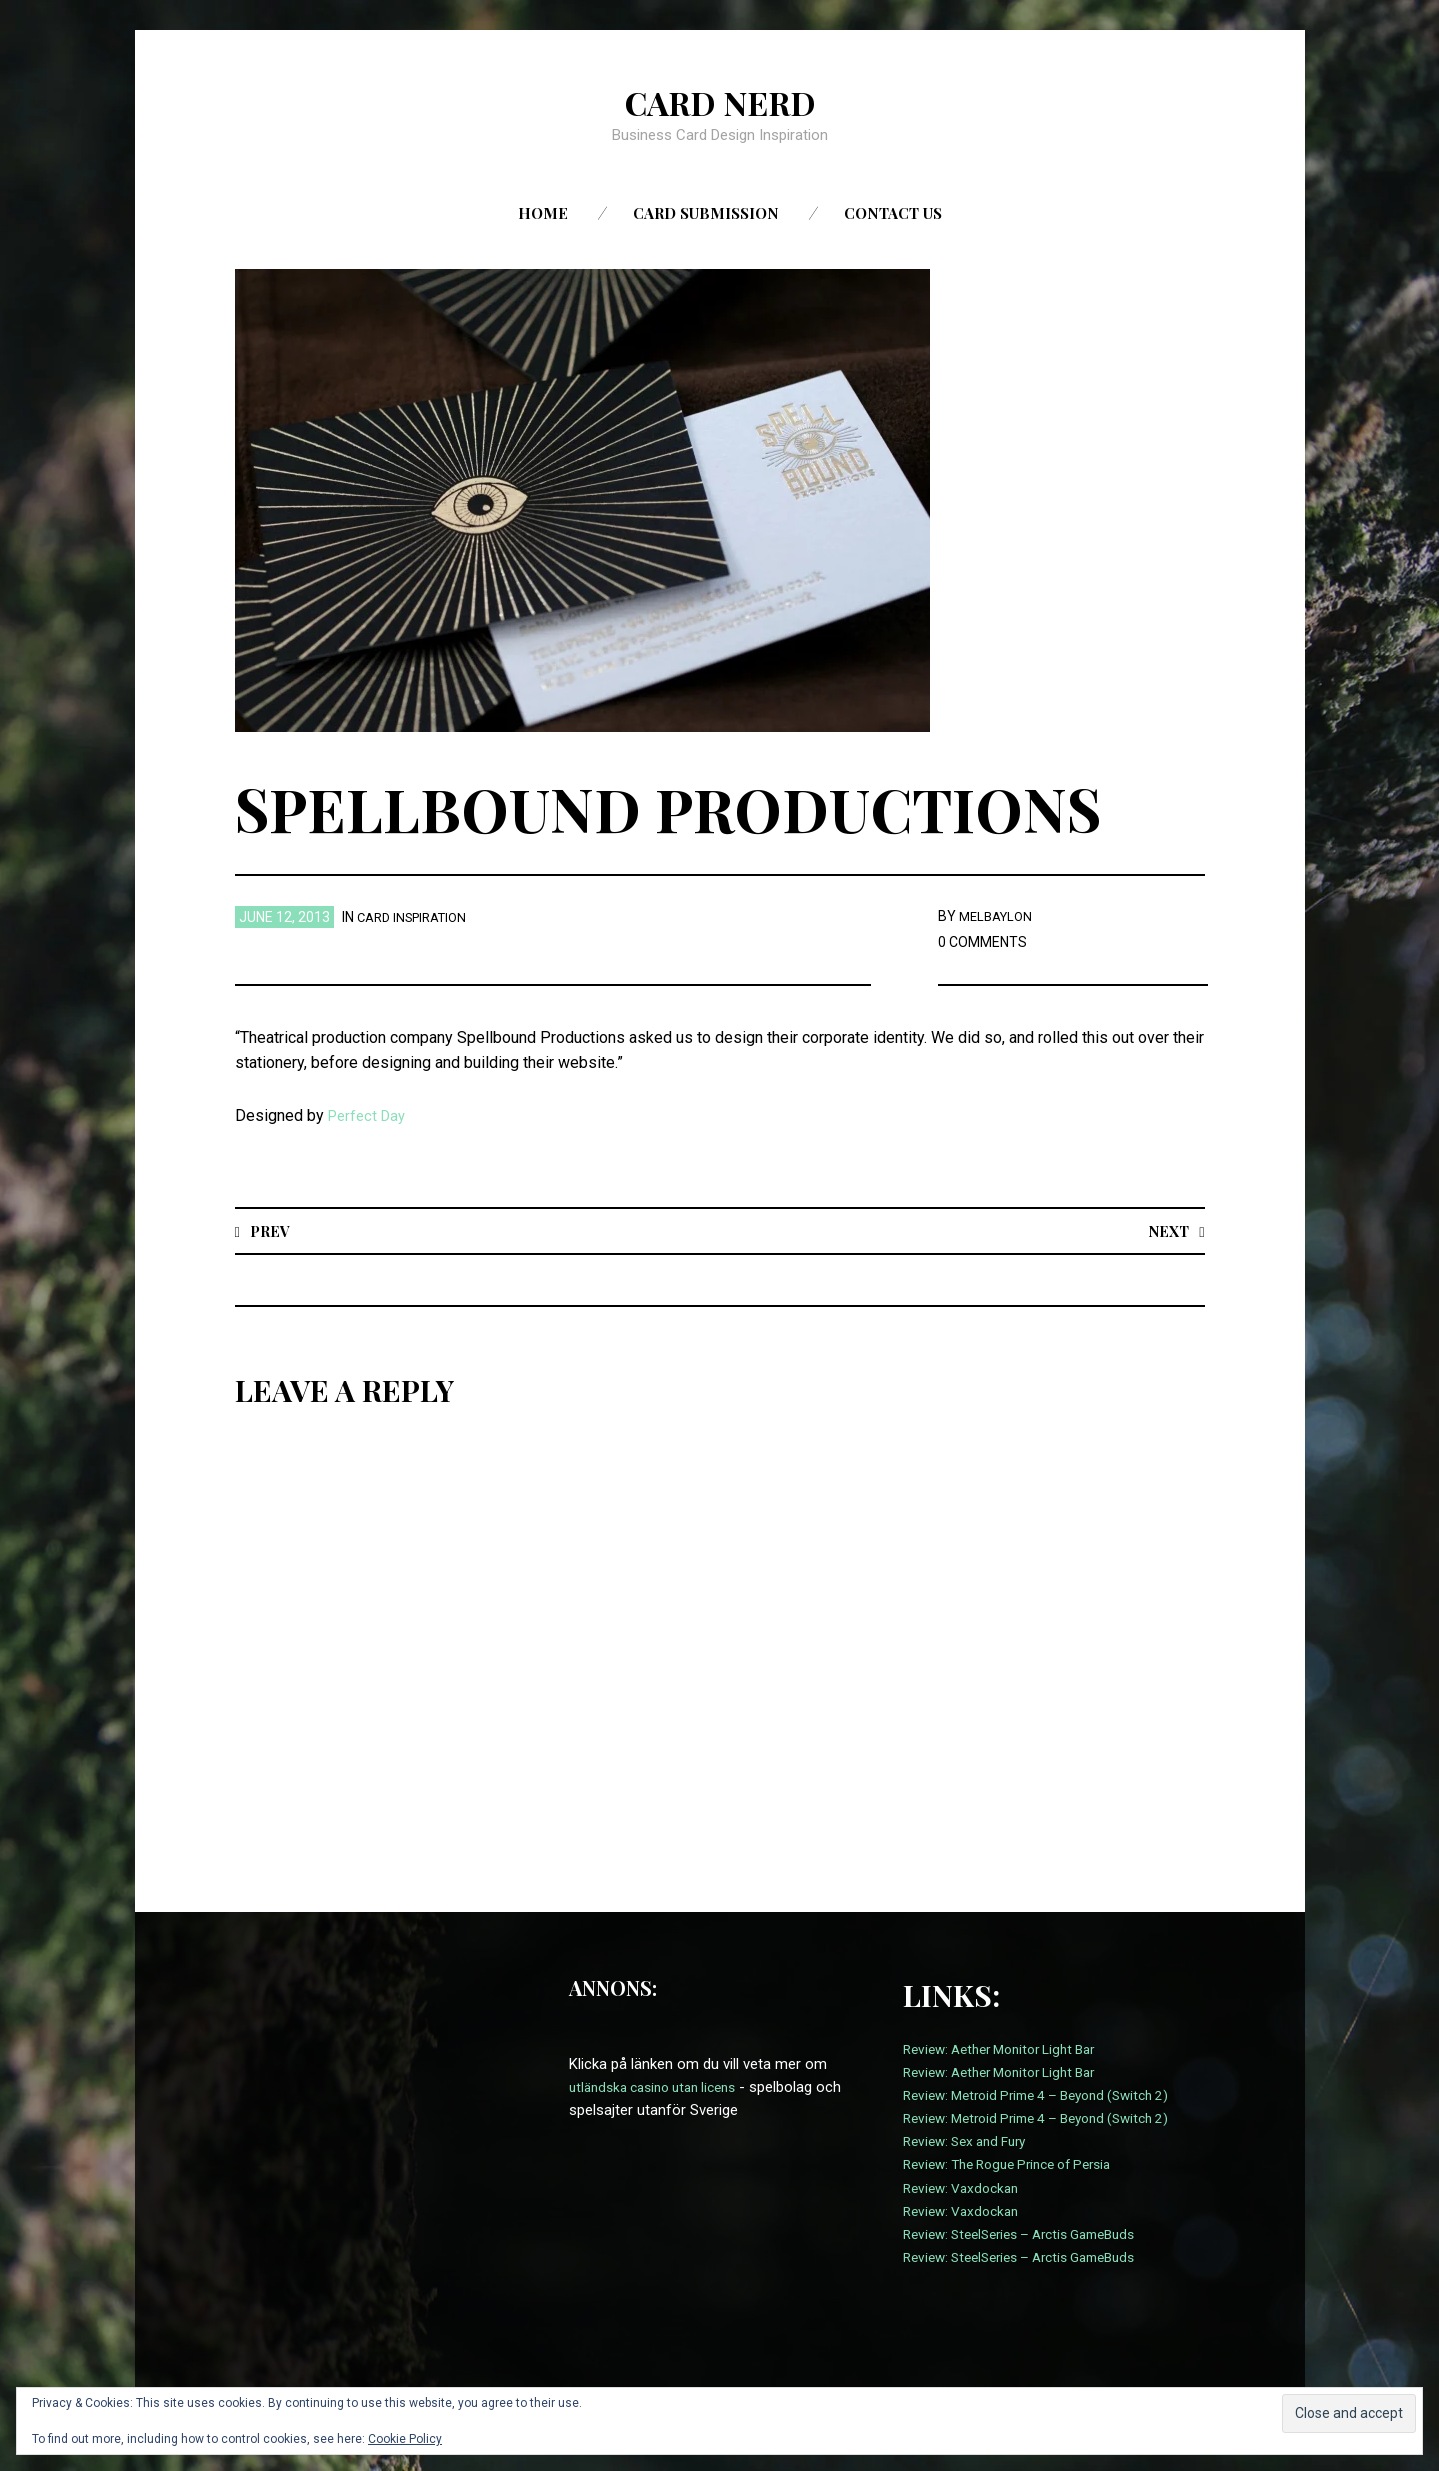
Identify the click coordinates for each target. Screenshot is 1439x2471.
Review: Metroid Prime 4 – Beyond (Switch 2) (1049, 2096)
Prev (271, 1230)
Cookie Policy (405, 2439)
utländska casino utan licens (662, 2088)
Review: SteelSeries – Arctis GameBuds (1032, 2235)
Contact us (893, 213)
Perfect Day (370, 1115)
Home (543, 213)
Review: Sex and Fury (971, 2142)
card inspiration (418, 917)
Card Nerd (720, 101)
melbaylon (999, 916)
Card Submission (706, 213)
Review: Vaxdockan (965, 2189)
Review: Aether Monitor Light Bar (1009, 2050)
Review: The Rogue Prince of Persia (1019, 2165)
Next (1166, 1230)
